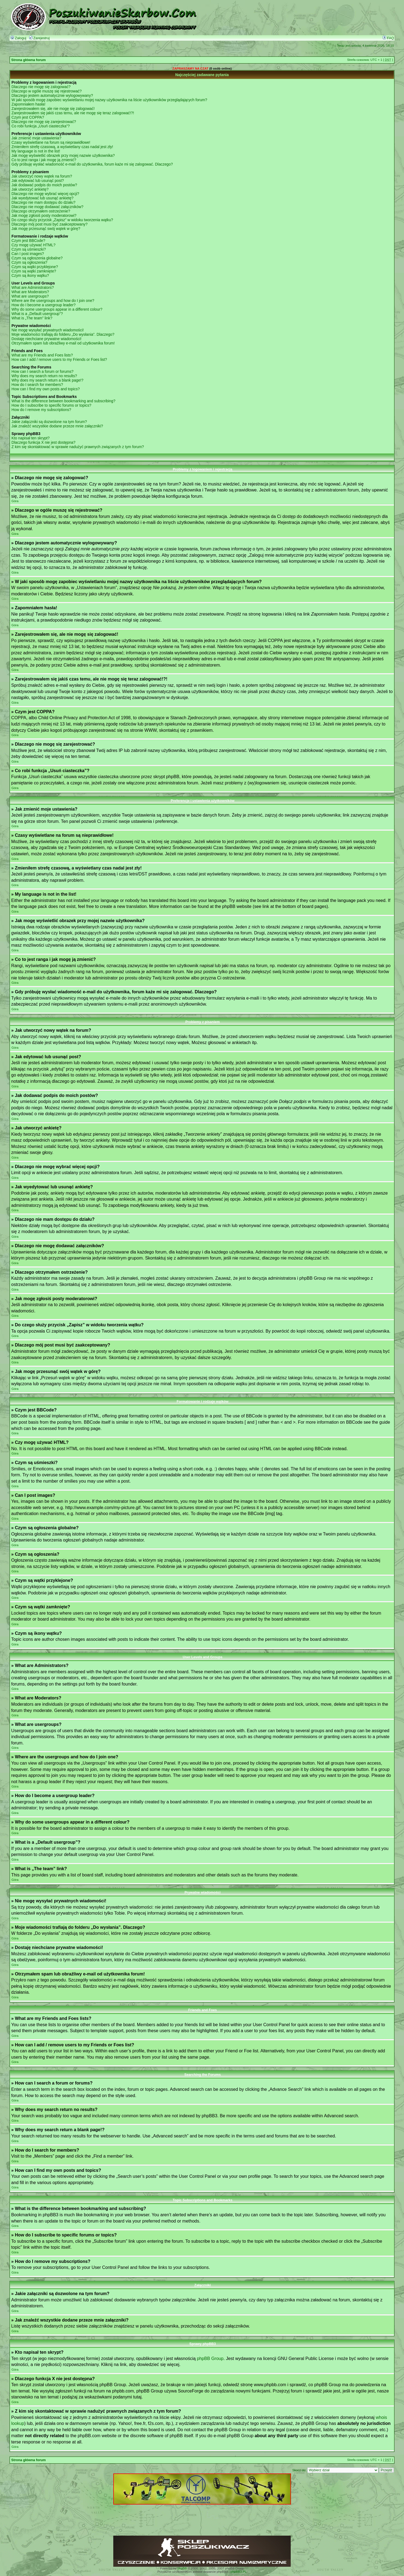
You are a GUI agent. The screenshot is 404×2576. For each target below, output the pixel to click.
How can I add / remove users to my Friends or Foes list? (59, 359)
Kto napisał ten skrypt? (30, 438)
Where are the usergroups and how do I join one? (52, 300)
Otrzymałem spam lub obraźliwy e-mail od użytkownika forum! (63, 343)
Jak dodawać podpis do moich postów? (44, 185)
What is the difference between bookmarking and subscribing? (63, 401)
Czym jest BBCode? (28, 240)
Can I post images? (27, 253)
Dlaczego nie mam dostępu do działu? (43, 202)
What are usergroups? (30, 296)
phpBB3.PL (238, 2571)
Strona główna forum (28, 60)
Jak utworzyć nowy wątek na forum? (41, 176)
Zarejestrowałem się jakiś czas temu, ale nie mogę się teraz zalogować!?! (72, 113)
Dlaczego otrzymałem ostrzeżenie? (40, 211)
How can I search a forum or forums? (42, 371)
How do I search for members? (37, 384)
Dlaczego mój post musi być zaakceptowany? (49, 224)
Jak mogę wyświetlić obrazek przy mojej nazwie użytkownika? (63, 155)
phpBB (182, 2568)
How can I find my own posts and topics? (45, 389)
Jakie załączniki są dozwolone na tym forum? (49, 421)
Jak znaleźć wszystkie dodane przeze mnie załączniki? (57, 426)
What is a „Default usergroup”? (37, 313)
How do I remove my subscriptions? (41, 409)
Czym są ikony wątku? (30, 275)
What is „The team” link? (31, 318)
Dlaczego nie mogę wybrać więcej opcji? (45, 193)
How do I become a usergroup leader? (43, 305)
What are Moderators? (30, 292)
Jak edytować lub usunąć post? (37, 180)
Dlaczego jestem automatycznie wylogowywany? (52, 95)
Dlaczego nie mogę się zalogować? (41, 87)
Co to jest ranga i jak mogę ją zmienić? (43, 160)
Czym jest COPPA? (27, 117)
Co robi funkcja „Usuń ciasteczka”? (40, 126)
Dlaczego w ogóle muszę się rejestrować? (46, 91)
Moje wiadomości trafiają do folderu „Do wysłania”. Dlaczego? (62, 334)
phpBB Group (210, 2358)
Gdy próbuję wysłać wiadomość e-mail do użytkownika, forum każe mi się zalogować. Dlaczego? (92, 164)
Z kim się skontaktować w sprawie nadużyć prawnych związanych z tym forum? (77, 447)
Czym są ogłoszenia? (29, 262)
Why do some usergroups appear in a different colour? (56, 309)
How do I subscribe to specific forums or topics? (51, 405)
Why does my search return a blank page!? (47, 380)
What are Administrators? (32, 287)
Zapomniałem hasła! (28, 104)
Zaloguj (18, 38)
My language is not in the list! (35, 151)
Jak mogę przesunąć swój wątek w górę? (45, 228)
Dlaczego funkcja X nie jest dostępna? (43, 442)
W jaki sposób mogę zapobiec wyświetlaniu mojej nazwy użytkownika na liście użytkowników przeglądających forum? (109, 100)
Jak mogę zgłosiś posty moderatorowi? (43, 215)
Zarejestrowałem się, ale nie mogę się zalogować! (53, 108)
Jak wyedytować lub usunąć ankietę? (42, 198)
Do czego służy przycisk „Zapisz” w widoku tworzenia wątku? (62, 220)
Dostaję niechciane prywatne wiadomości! (46, 339)
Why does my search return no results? (44, 376)
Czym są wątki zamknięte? (33, 271)
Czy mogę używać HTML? (33, 245)
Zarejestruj (39, 38)
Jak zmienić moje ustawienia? (36, 138)
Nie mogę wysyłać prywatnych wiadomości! (47, 330)
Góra (15, 501)
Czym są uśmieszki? (28, 249)
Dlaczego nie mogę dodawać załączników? (47, 207)
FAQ (388, 38)
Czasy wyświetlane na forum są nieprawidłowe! (50, 142)
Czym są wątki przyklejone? (34, 267)
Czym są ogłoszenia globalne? (37, 258)
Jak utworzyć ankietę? (30, 189)
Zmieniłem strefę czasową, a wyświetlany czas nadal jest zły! (62, 147)
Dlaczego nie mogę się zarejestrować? (43, 121)
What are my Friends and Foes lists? (42, 355)
